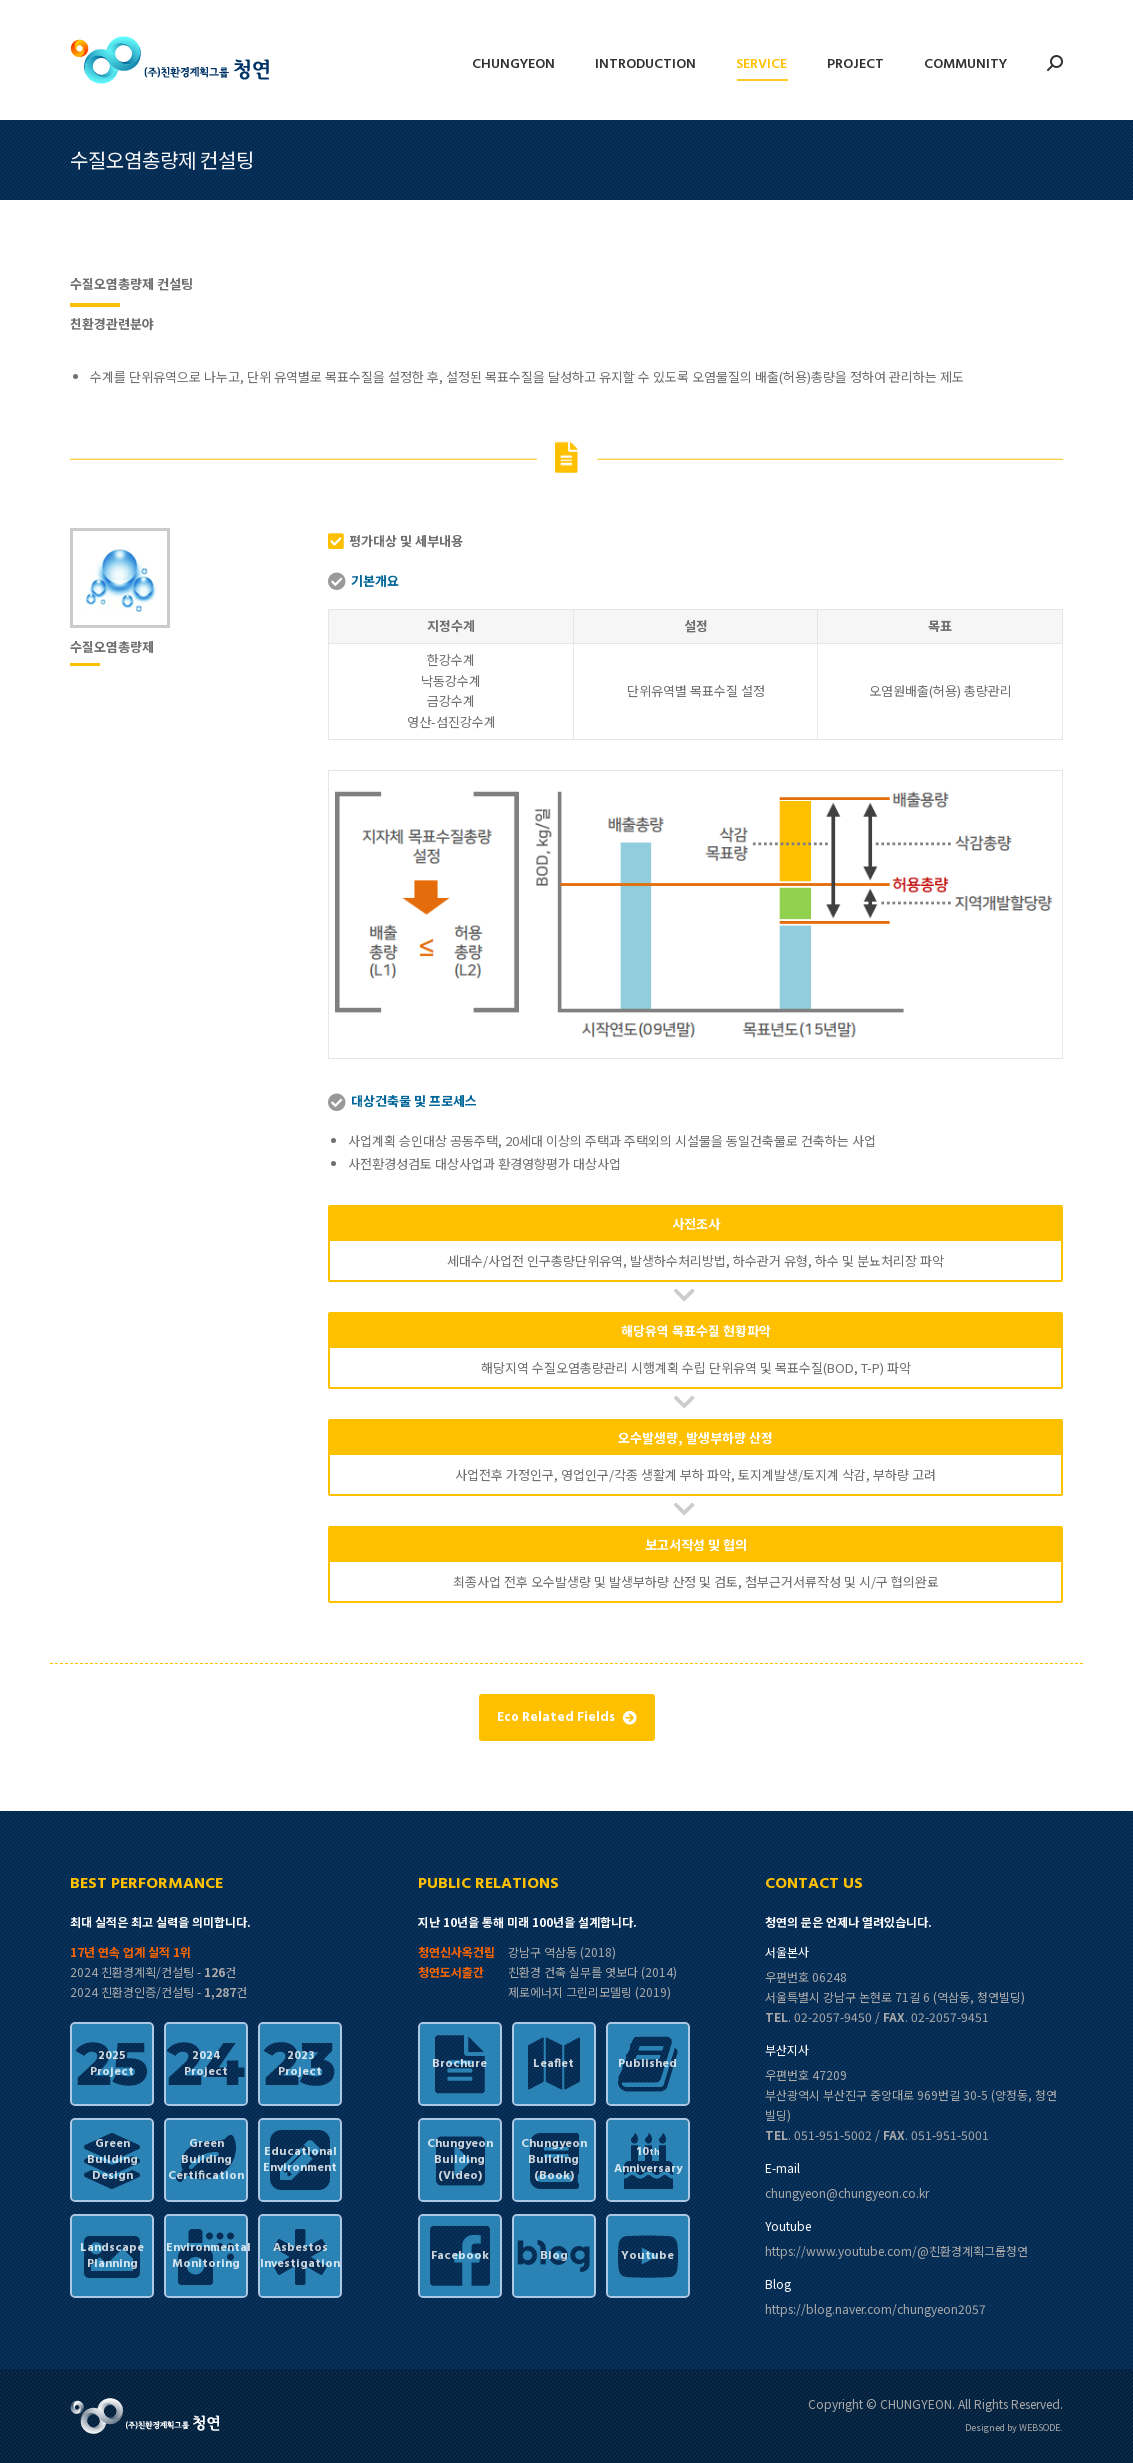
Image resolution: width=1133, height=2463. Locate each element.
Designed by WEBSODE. (1014, 2427)
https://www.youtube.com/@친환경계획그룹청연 (896, 2250)
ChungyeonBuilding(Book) (554, 2160)
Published (647, 2064)
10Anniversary (648, 2160)
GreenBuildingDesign (112, 2160)
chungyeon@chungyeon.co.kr (847, 2192)
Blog (554, 2256)
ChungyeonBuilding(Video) (460, 2160)
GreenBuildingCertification (206, 2160)
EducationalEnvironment (300, 2160)
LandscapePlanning (112, 2256)
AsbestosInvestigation (300, 2256)
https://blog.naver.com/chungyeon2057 (875, 2308)
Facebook (460, 2256)
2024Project (206, 2064)
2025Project (112, 2064)
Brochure (459, 2064)
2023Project (300, 2064)
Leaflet (553, 2064)
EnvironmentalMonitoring (206, 2256)
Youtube (647, 2256)
